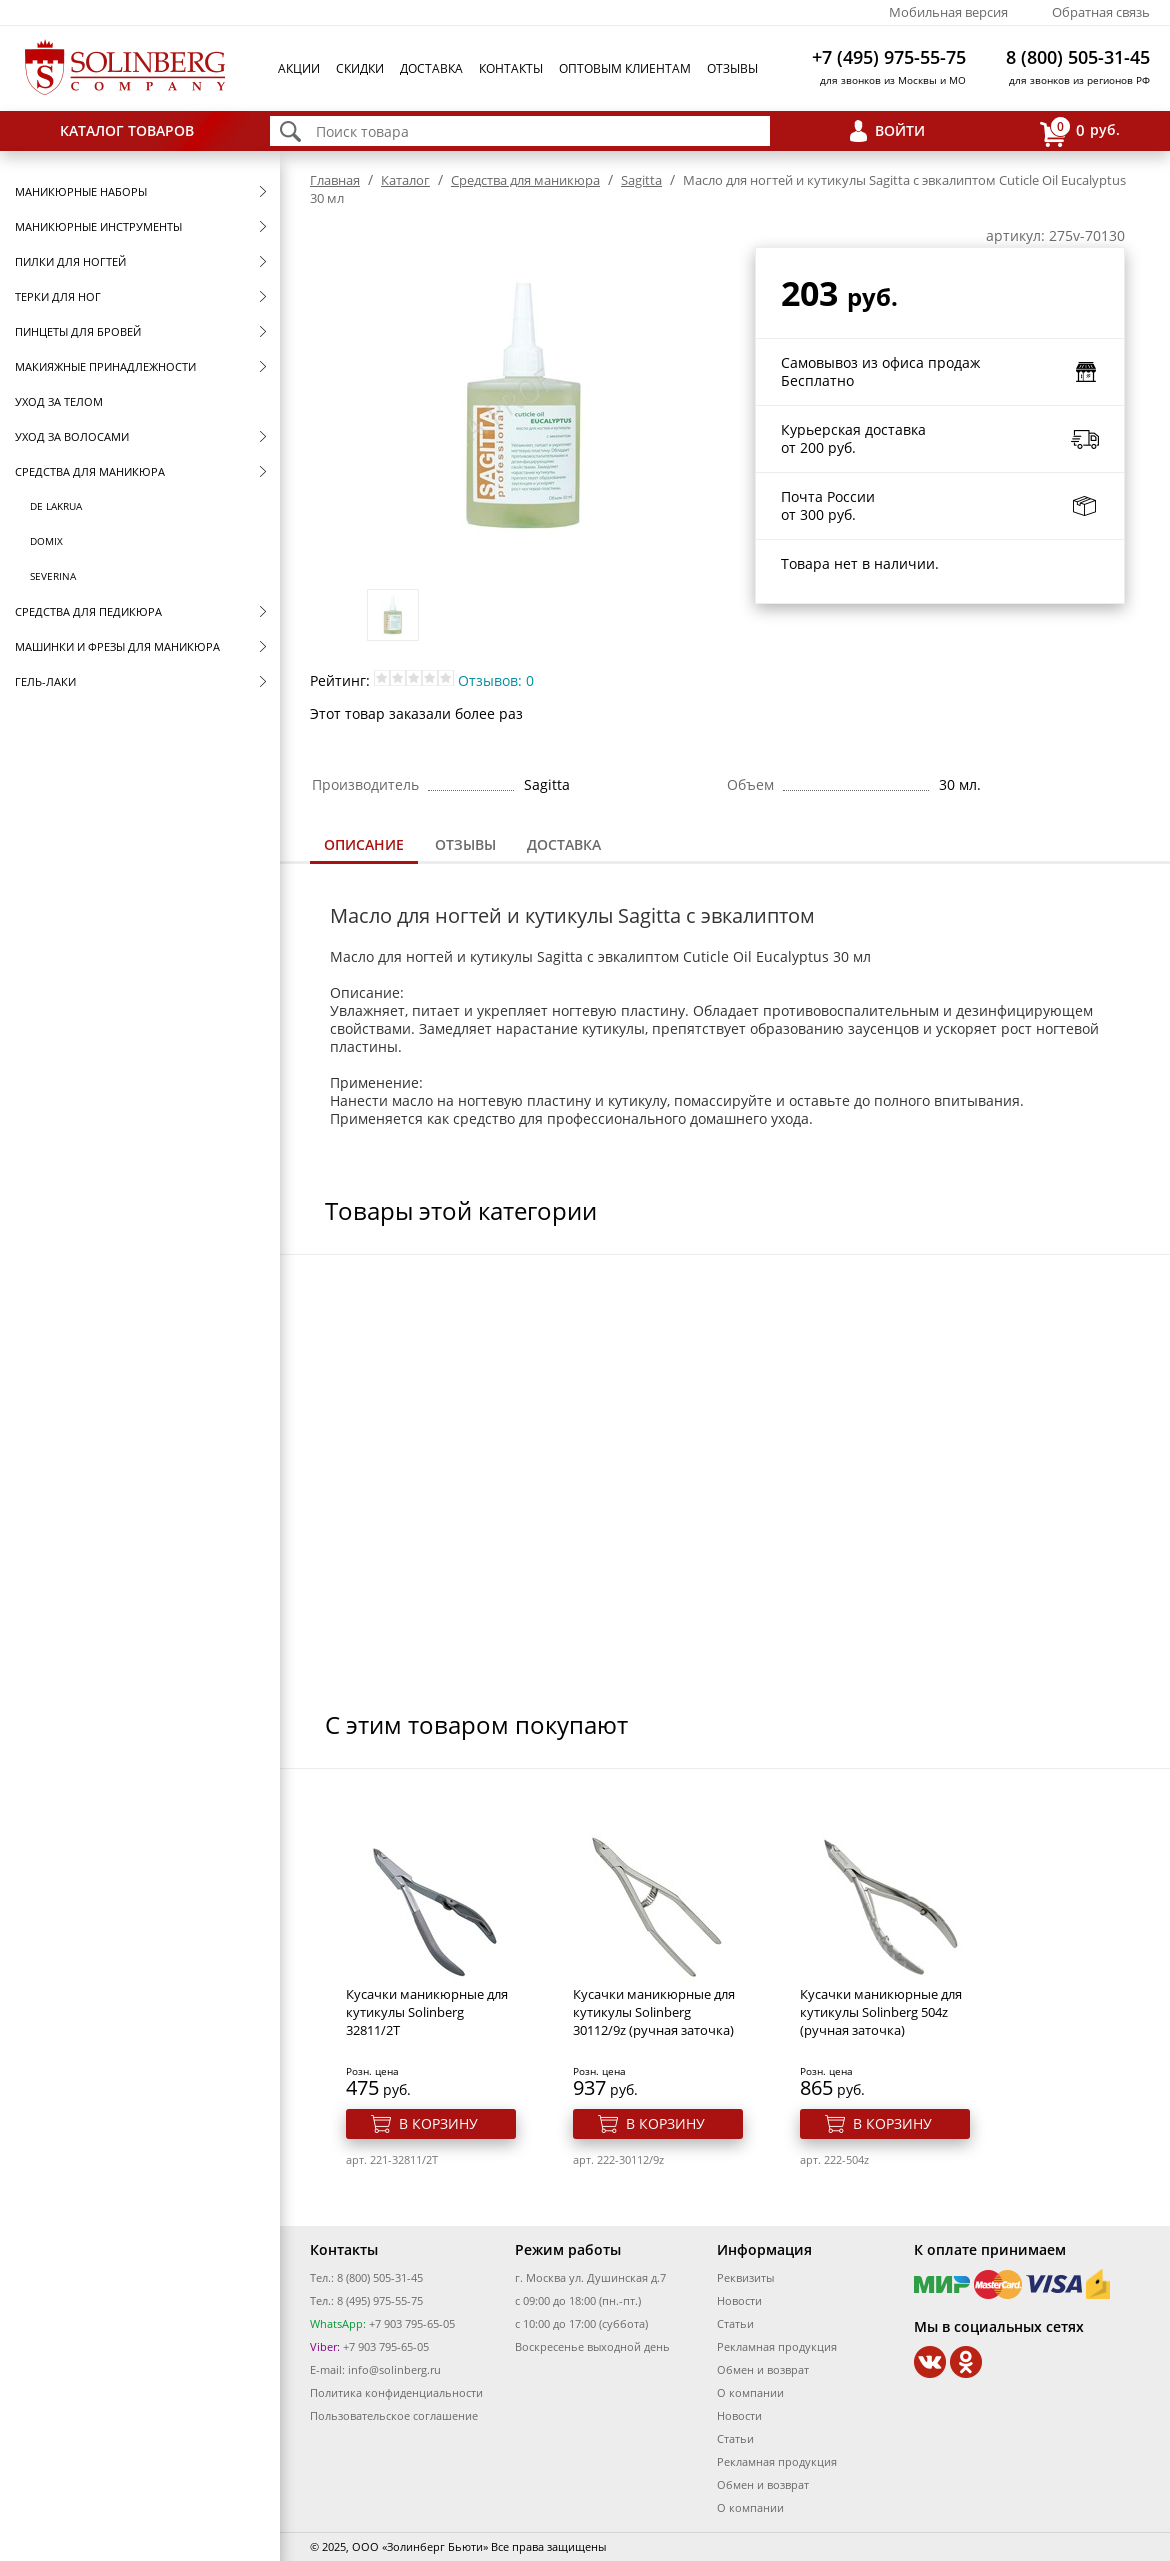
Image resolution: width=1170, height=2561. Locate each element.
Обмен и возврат (763, 2369)
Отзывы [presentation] (465, 844)
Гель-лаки (45, 681)
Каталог (405, 180)
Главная (335, 180)
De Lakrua (56, 506)
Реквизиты (745, 2277)
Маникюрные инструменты (98, 226)
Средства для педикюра (88, 611)
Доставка (431, 68)
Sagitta (641, 180)
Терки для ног (58, 296)
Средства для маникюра (90, 471)
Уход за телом (59, 401)
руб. (1080, 131)
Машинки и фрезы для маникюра (117, 646)
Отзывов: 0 (496, 680)
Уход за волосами (72, 436)
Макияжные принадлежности (105, 366)
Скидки (360, 68)
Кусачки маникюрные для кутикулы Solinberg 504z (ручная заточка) (881, 2012)
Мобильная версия (948, 12)
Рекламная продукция (777, 2346)
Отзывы (732, 68)
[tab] (364, 846)
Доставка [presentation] (564, 844)
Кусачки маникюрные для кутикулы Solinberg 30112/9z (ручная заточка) (654, 2012)
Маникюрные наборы (81, 191)
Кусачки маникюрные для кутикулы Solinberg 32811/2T (427, 2012)
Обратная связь (1101, 12)
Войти (900, 130)
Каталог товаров (127, 130)
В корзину (438, 2123)
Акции (299, 68)
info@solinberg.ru (394, 2369)
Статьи (735, 2323)
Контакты (511, 68)
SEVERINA (53, 576)
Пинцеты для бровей (78, 331)
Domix (46, 541)
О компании (750, 2392)
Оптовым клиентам (625, 68)
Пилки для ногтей (70, 261)
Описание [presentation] (364, 844)
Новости (739, 2300)
